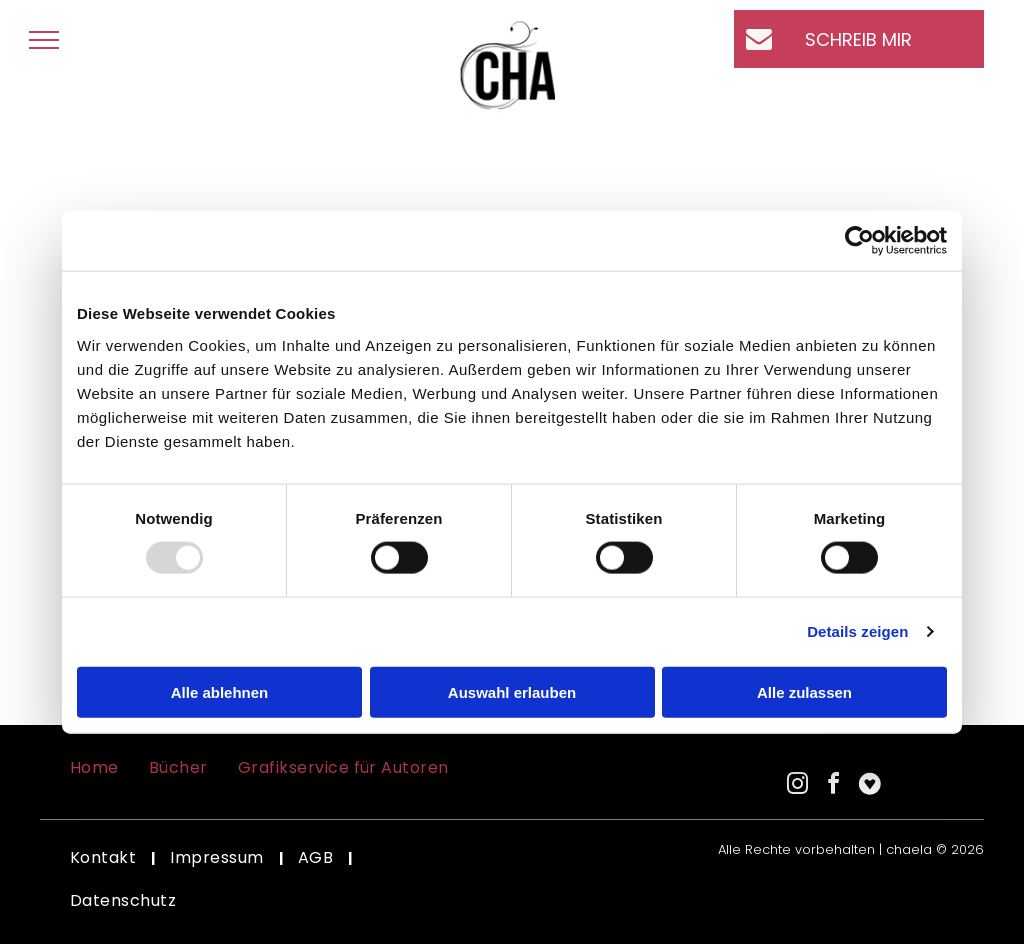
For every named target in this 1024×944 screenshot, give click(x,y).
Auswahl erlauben (512, 691)
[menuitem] (94, 768)
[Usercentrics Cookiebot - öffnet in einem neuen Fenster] (859, 241)
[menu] (44, 40)
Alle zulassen (804, 691)
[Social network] (870, 786)
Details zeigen (857, 631)
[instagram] (798, 786)
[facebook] (834, 786)
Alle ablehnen (220, 691)
